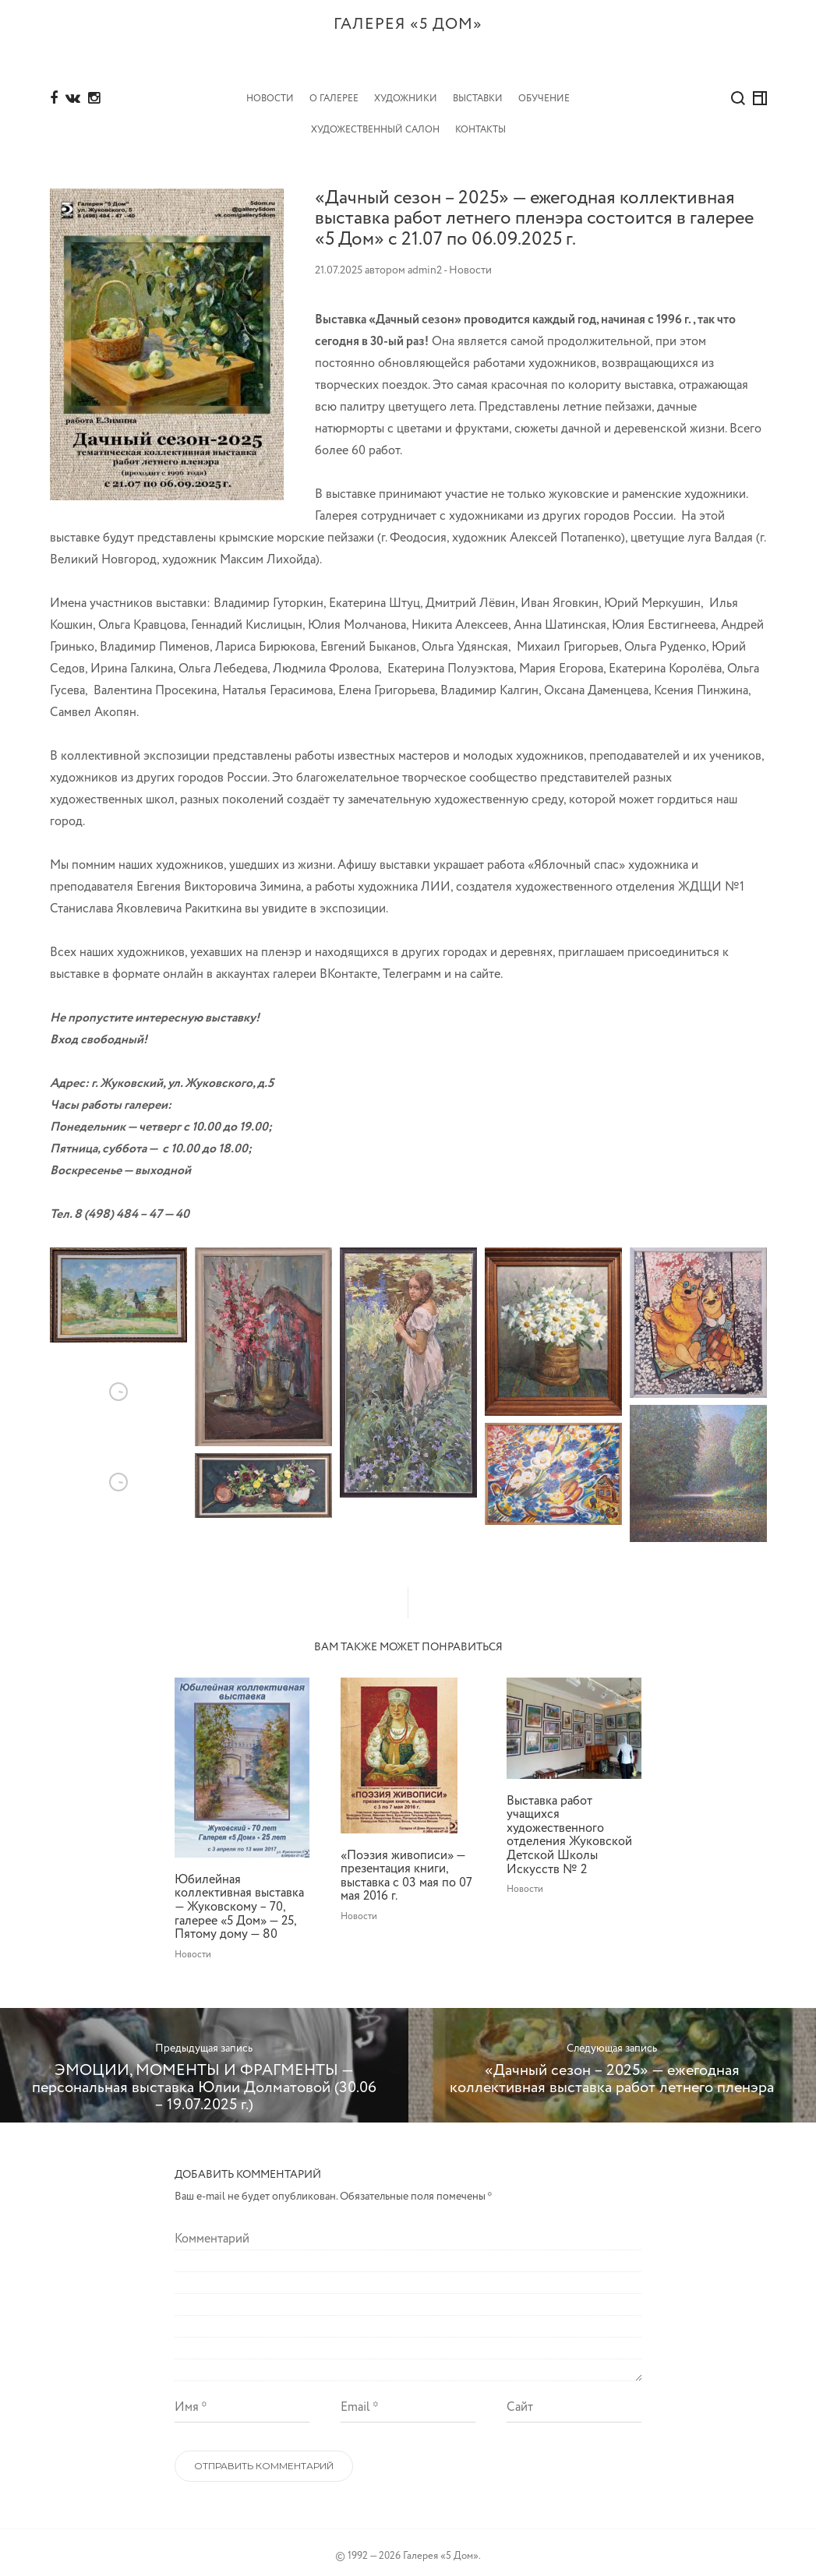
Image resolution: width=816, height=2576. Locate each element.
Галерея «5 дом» (408, 47)
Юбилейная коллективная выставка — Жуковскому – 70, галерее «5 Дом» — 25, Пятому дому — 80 (239, 1899)
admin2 (425, 262)
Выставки (478, 90)
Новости (270, 90)
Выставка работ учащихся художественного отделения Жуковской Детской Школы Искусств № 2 (569, 1827)
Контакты (480, 122)
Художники (405, 90)
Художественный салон (375, 122)
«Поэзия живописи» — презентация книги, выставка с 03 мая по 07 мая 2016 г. (406, 1868)
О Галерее (334, 90)
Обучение (544, 90)
